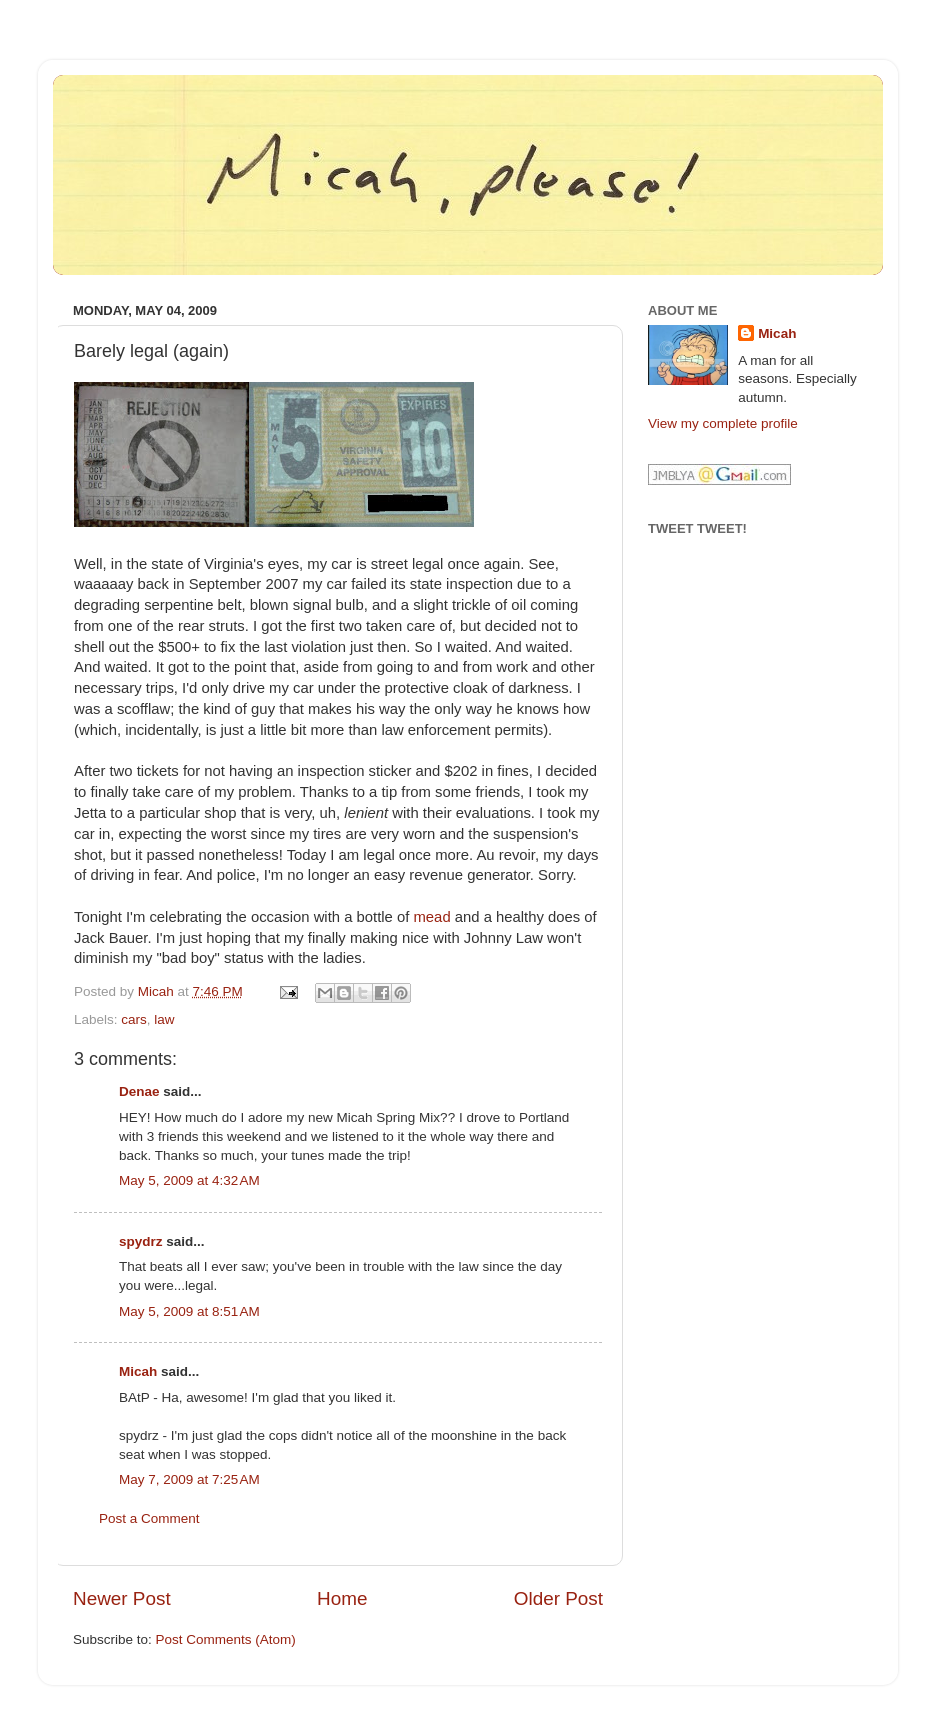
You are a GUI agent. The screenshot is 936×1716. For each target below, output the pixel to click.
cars (134, 1019)
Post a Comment (149, 1518)
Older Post (558, 1598)
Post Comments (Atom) (226, 1639)
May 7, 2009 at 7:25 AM (189, 1479)
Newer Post (122, 1598)
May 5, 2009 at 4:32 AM (189, 1180)
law (164, 1019)
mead (432, 917)
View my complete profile (723, 423)
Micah (138, 1371)
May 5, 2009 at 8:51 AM (189, 1311)
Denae (139, 1091)
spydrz (141, 1241)
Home (342, 1598)
